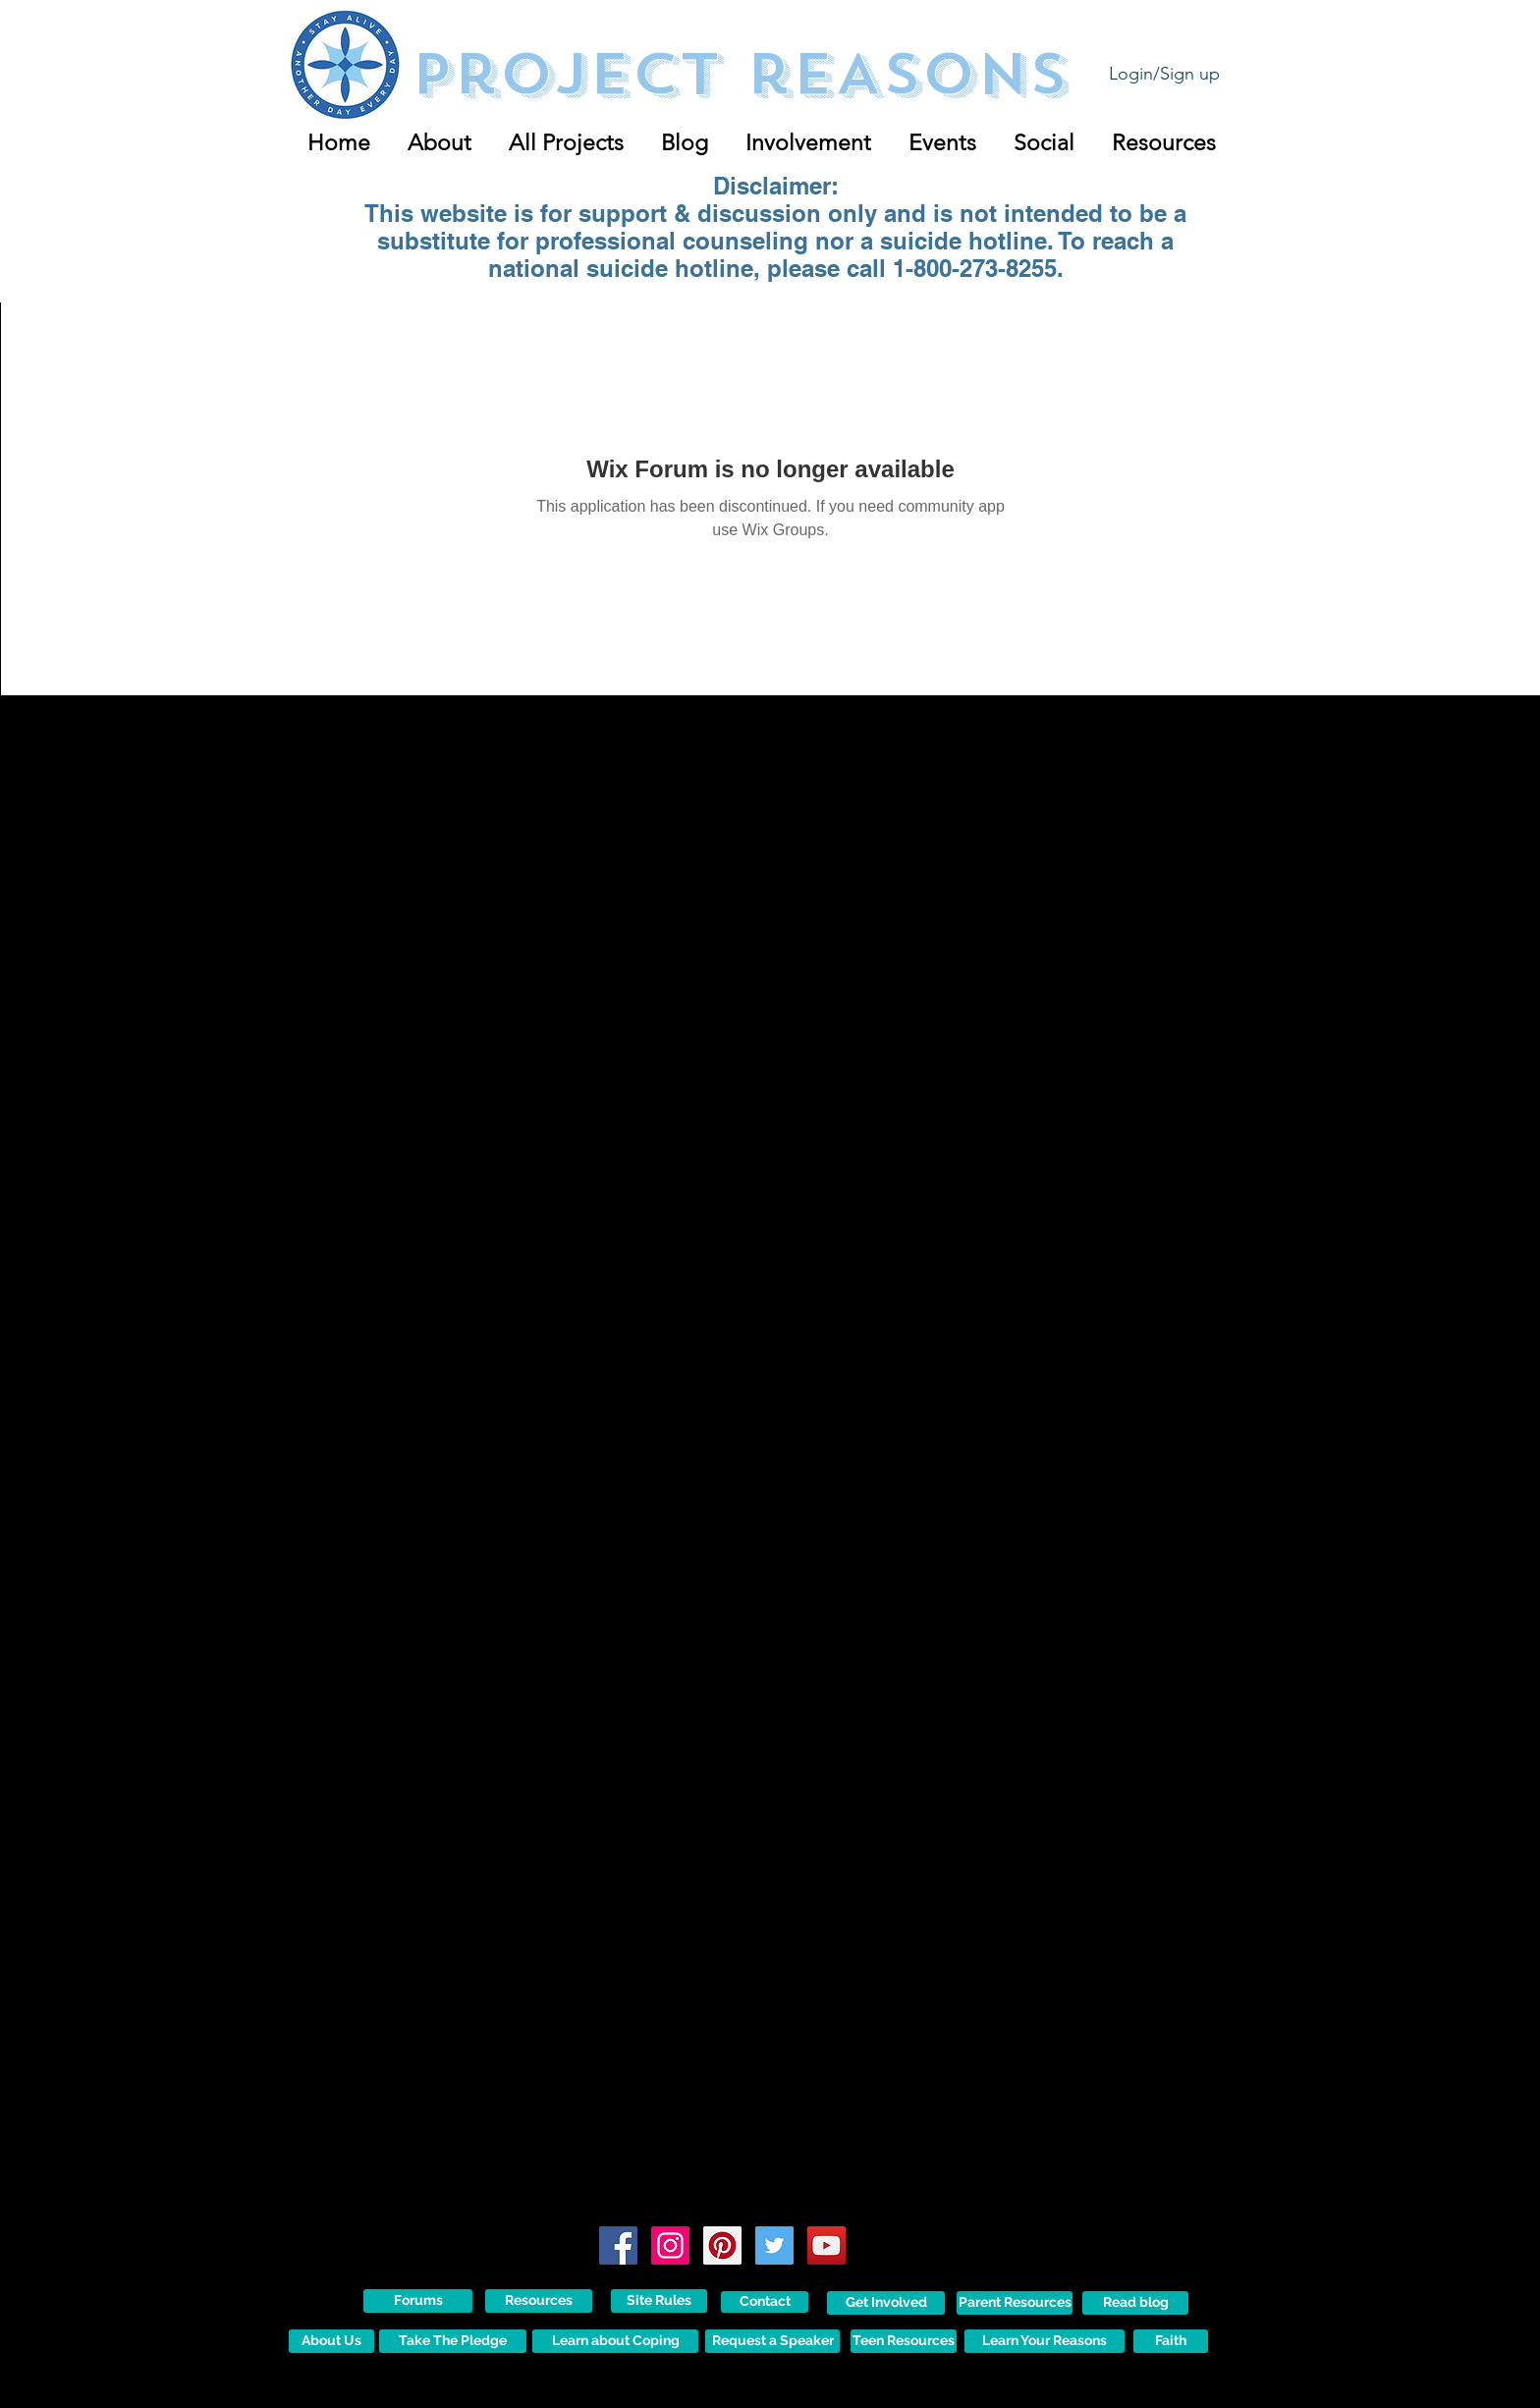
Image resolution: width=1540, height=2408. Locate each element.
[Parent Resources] (1014, 2303)
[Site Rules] (659, 2301)
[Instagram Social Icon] (670, 2245)
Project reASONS (739, 74)
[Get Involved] (886, 2303)
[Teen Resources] (904, 2341)
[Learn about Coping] (615, 2341)
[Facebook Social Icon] (618, 2245)
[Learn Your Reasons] (1044, 2341)
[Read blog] (1135, 2303)
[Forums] (417, 2301)
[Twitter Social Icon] (774, 2245)
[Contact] (764, 2302)
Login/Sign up (1164, 73)
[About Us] (331, 2341)
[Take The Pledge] (452, 2341)
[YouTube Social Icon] (826, 2245)
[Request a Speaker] (772, 2341)
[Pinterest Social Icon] (722, 2245)
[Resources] (538, 2301)
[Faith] (1170, 2341)
